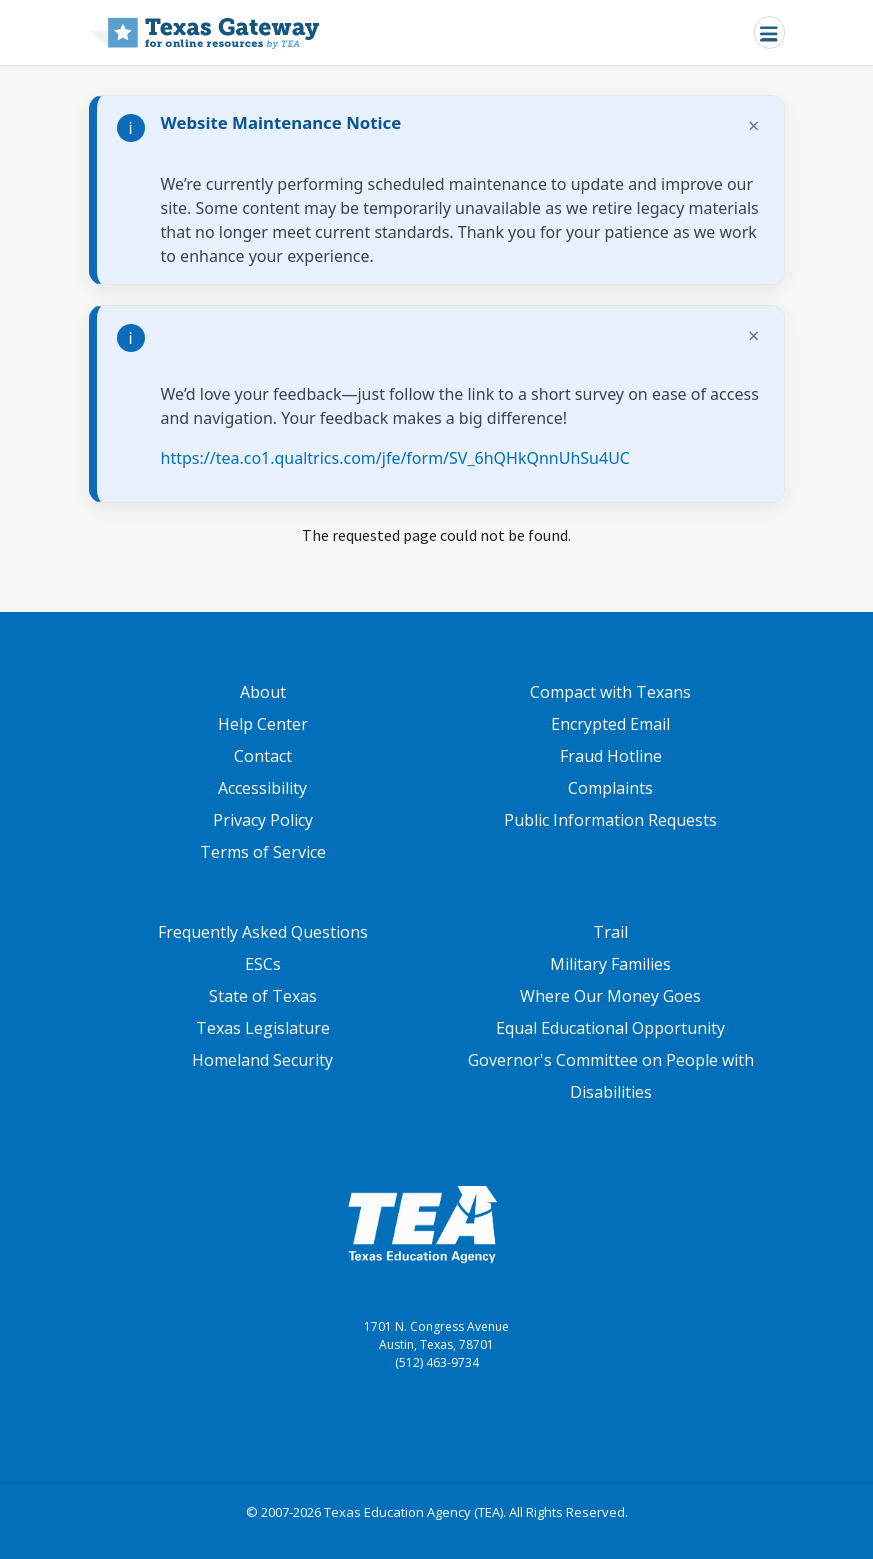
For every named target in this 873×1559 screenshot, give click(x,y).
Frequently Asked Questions (263, 932)
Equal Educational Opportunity (610, 1028)
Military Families (610, 964)
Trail (610, 932)
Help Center (263, 724)
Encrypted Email (610, 724)
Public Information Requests (610, 820)
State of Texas (263, 996)
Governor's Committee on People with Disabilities (611, 1076)
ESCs (263, 964)
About (263, 692)
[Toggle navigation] (769, 32)
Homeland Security (262, 1060)
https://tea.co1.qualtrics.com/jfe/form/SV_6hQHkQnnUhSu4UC (395, 458)
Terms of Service (263, 852)
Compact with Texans (610, 692)
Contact (263, 756)
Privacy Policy (263, 820)
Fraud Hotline (611, 756)
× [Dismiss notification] (753, 125)
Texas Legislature (263, 1028)
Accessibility (262, 788)
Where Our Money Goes (610, 996)
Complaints (610, 788)
